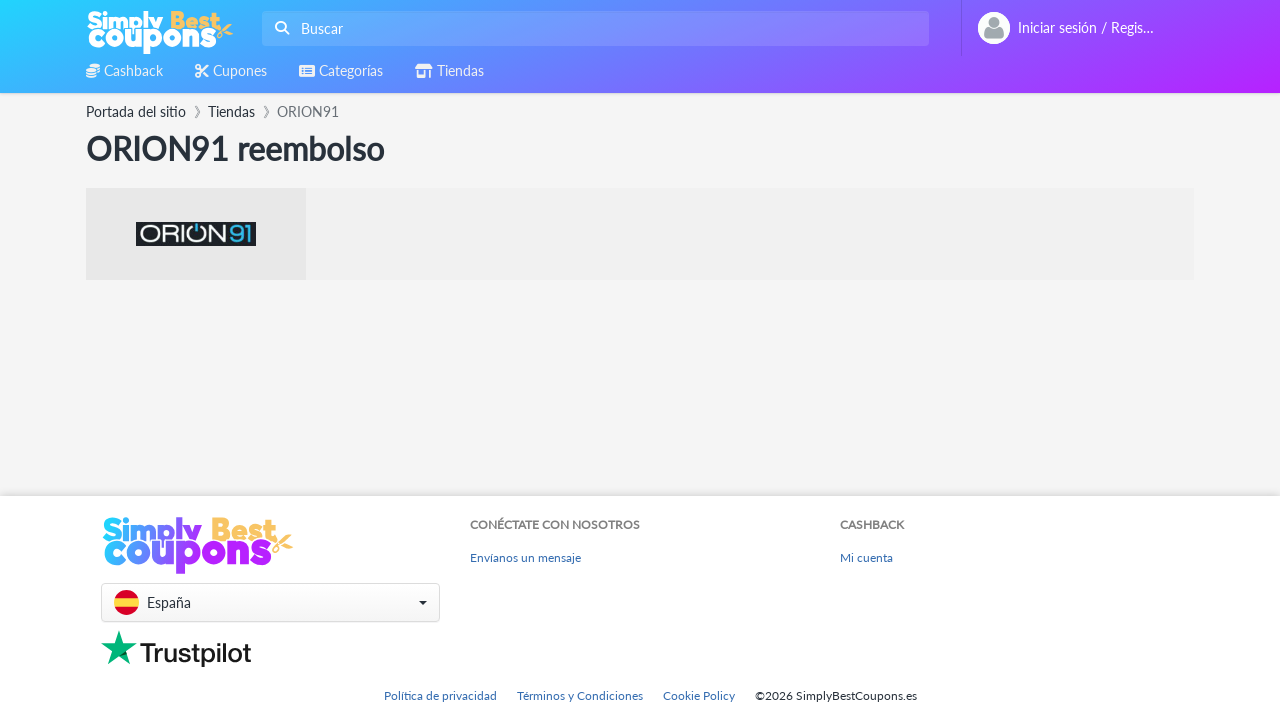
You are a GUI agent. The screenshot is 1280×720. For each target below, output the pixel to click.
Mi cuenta (866, 557)
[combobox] (591, 28)
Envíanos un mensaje (525, 557)
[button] (270, 602)
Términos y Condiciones (580, 695)
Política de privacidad (440, 695)
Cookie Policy (699, 695)
